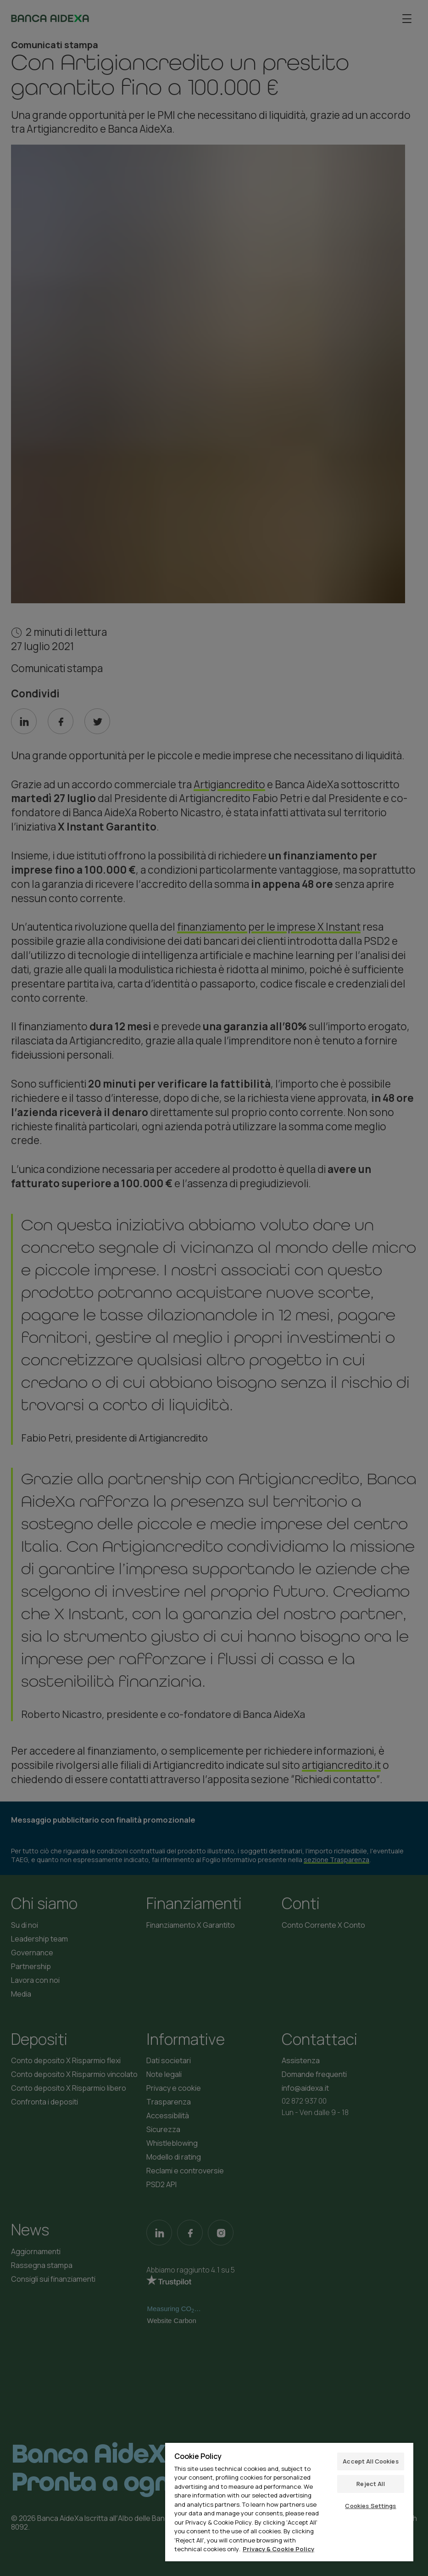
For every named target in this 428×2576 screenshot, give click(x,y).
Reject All (370, 2484)
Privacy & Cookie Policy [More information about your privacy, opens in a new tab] (278, 2549)
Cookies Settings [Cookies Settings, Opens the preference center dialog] (370, 2506)
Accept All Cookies (370, 2461)
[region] (289, 2501)
